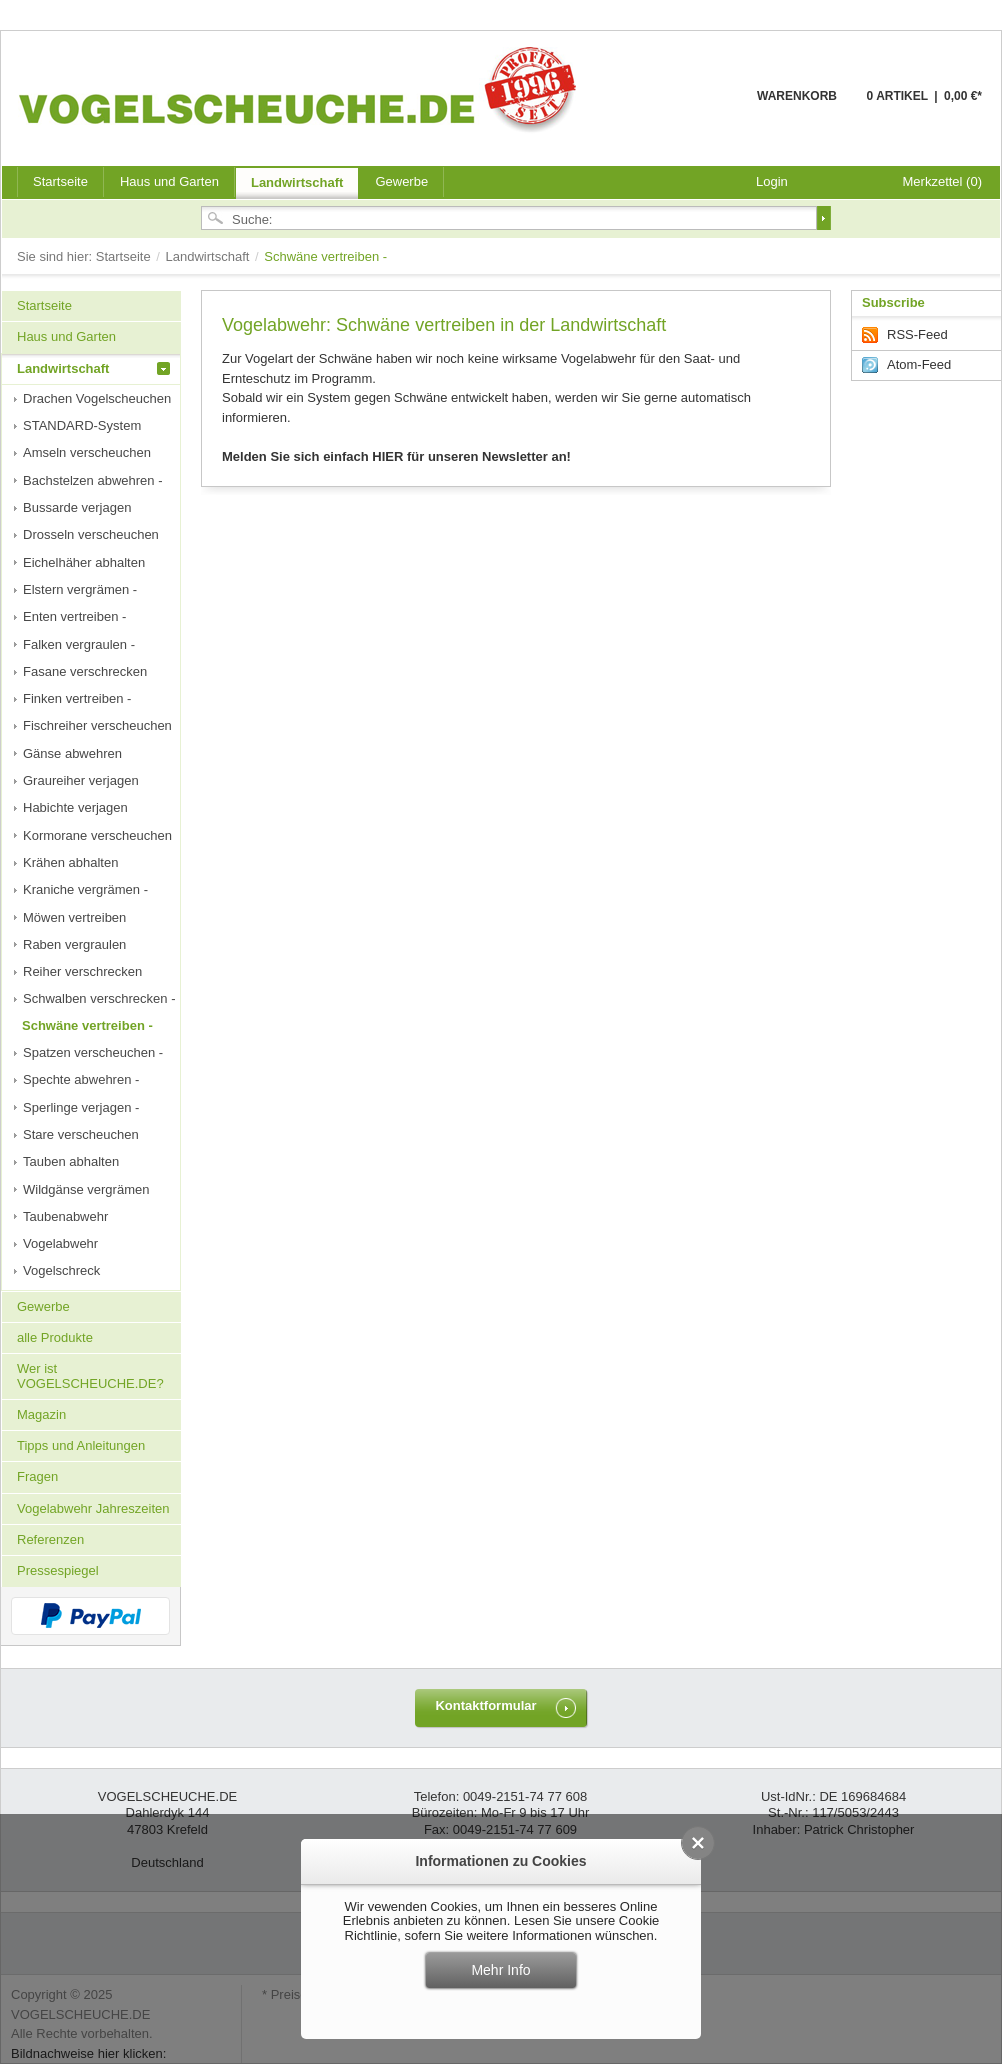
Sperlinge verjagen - (81, 1107)
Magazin (41, 1414)
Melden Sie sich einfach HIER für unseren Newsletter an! (396, 456)
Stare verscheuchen (81, 1134)
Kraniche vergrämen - (85, 889)
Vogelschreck (61, 1270)
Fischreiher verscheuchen (97, 725)
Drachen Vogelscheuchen (97, 398)
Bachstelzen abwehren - (92, 480)
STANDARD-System (82, 425)
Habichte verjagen (75, 807)
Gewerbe (401, 181)
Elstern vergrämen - (80, 589)
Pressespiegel (58, 1570)
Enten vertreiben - (74, 616)
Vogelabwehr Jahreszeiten (93, 1508)
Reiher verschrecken (82, 971)
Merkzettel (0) (942, 181)
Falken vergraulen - (79, 644)
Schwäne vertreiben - (87, 1025)
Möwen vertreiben (74, 917)
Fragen (37, 1476)
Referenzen (50, 1539)
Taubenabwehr (65, 1216)
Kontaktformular (485, 1705)
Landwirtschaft (297, 182)
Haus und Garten (169, 181)
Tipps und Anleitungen (81, 1445)
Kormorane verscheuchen (97, 835)
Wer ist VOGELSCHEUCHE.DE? (90, 1375)
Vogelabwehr (60, 1243)
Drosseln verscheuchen (91, 534)
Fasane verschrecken (85, 671)
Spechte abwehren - (81, 1079)
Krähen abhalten (70, 862)
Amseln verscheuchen (87, 452)
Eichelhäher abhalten (84, 562)
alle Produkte (55, 1337)
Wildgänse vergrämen (86, 1189)
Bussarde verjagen (77, 507)
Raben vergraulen (74, 944)
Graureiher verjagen (81, 780)
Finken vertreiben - (77, 698)
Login (772, 181)
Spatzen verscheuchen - (93, 1052)
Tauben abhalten (71, 1161)
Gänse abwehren (72, 753)
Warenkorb (708, 107)
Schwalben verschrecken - (99, 998)
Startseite (125, 256)
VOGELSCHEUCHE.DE (302, 89)
